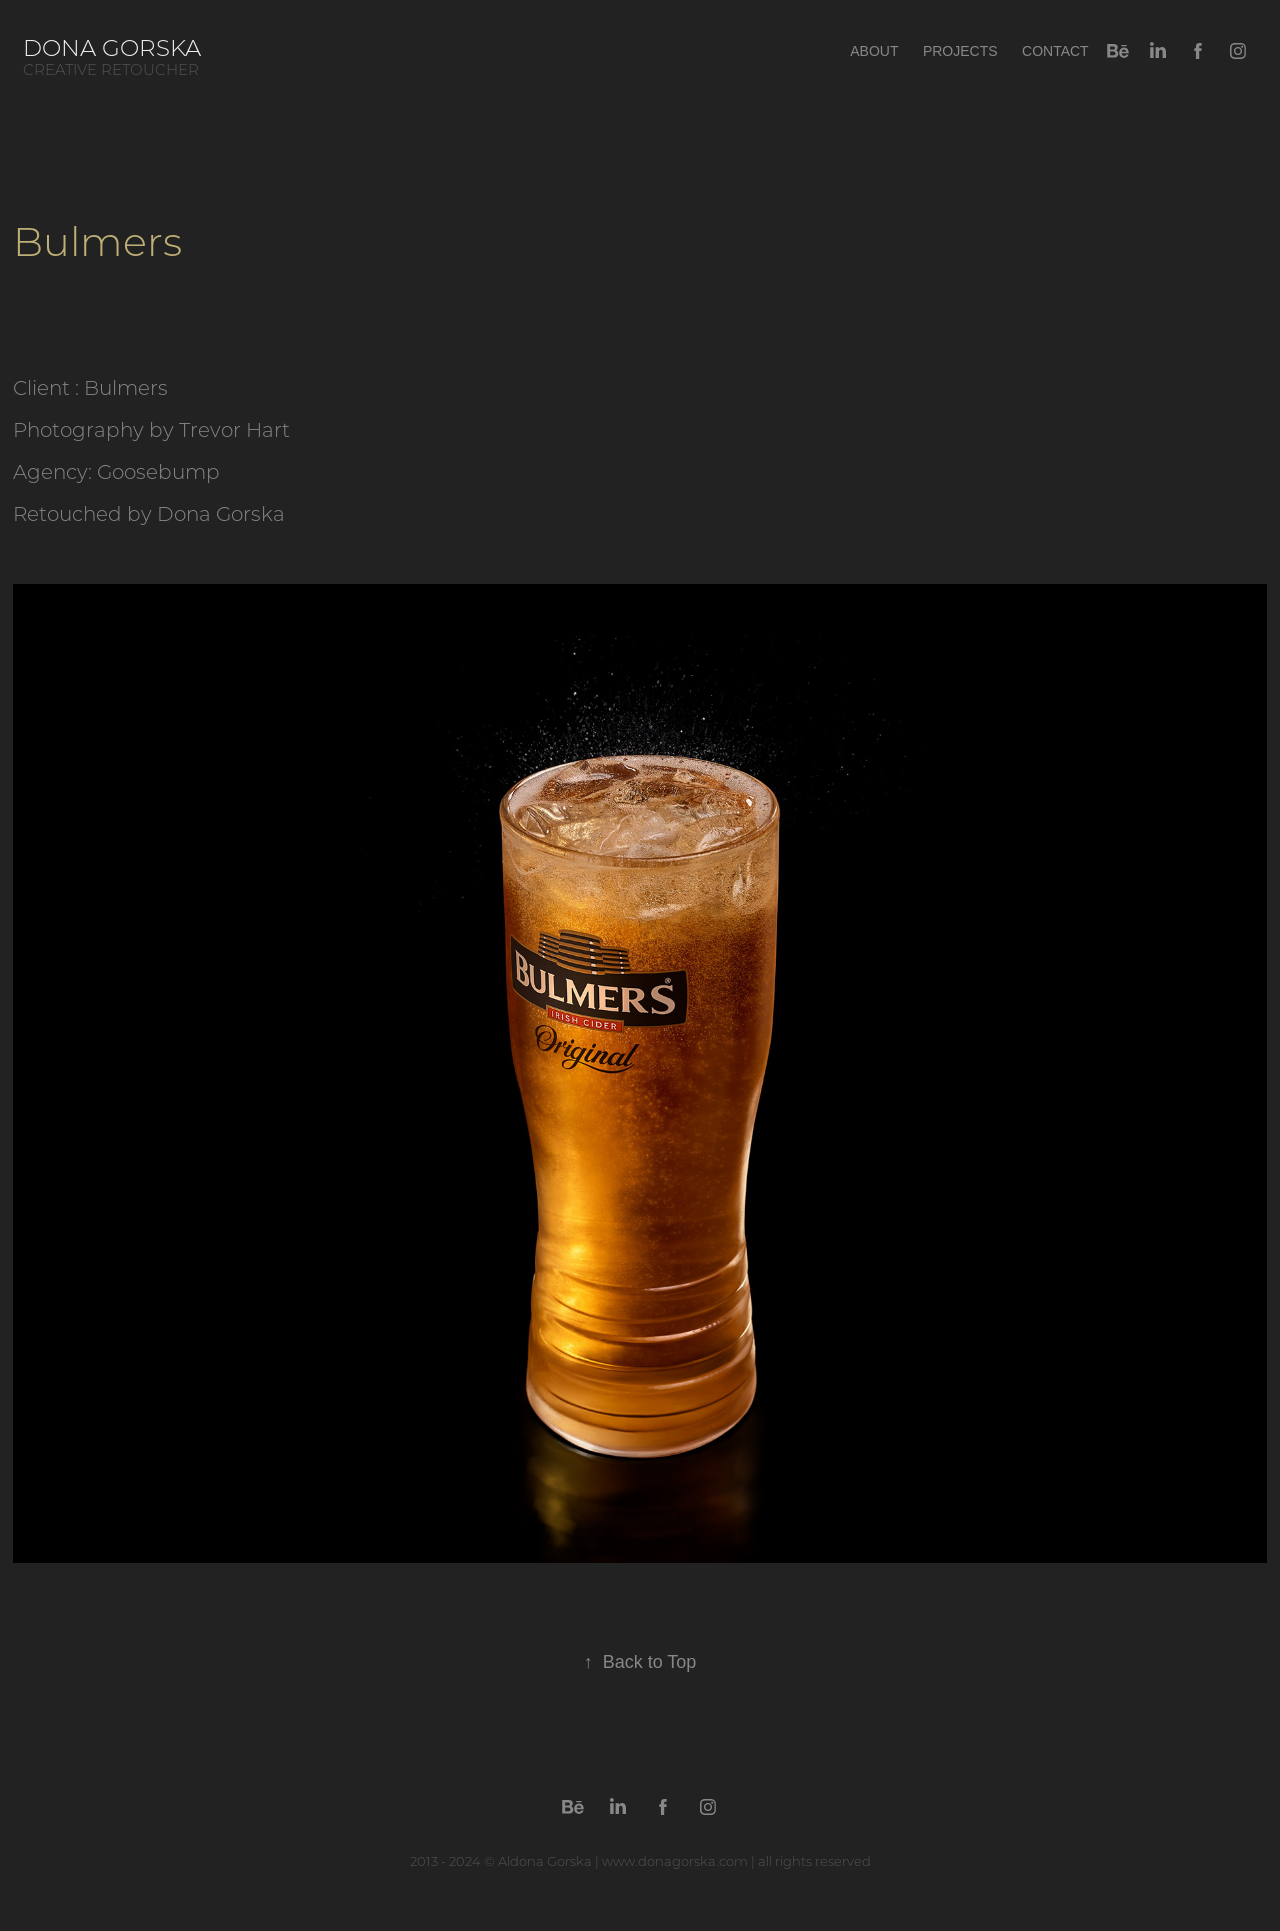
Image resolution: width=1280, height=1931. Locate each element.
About (874, 51)
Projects (960, 51)
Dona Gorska (118, 47)
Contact (1055, 51)
